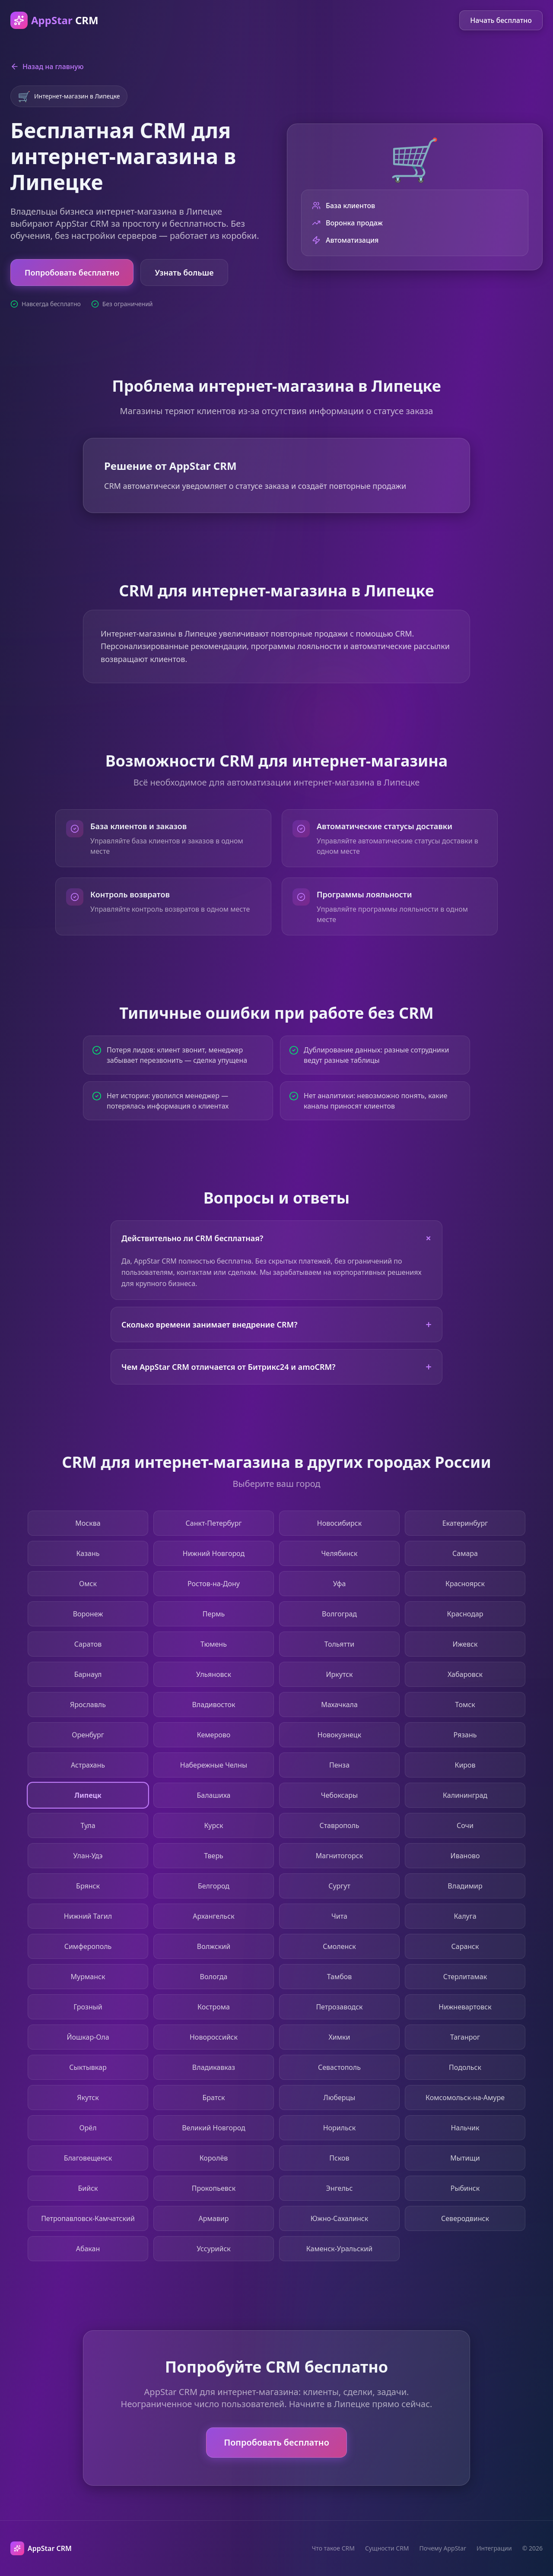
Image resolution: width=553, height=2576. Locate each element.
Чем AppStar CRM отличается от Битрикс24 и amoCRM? (276, 1366)
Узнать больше (184, 272)
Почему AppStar (443, 2548)
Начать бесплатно (501, 20)
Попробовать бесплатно (72, 272)
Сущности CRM (387, 2548)
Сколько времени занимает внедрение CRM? (276, 1324)
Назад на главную (46, 66)
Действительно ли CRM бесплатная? (278, 1238)
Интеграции (494, 2548)
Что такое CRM (333, 2548)
